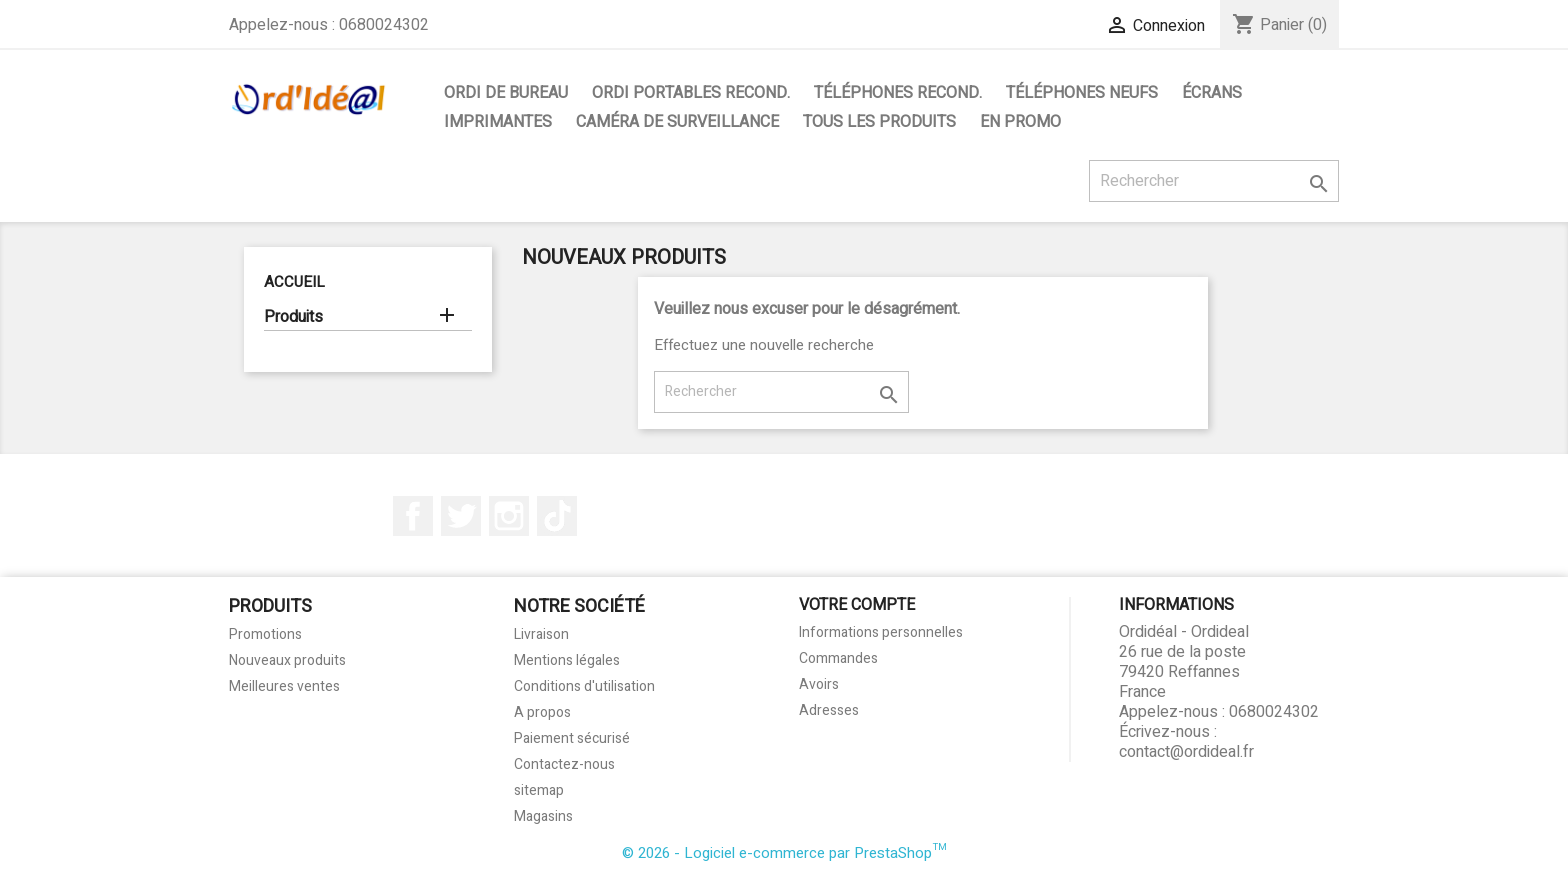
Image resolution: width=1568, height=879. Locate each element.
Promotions (265, 634)
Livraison (541, 634)
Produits (293, 318)
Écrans (1212, 93)
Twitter (461, 516)
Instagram (509, 516)
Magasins (543, 816)
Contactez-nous (564, 764)
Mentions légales (567, 660)
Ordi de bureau (506, 93)
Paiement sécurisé (572, 738)
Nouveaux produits (287, 660)
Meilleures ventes (284, 686)
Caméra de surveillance (677, 122)
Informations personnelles (881, 632)
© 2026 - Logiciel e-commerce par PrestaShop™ (784, 853)
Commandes (838, 658)
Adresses (829, 710)
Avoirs (819, 684)
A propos (542, 712)
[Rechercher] (1214, 181)
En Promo (1020, 122)
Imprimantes (498, 122)
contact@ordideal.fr (1186, 752)
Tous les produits (879, 122)
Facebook (413, 516)
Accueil (294, 282)
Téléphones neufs (1082, 93)
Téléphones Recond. (898, 93)
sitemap (539, 790)
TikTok (557, 516)
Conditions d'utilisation (584, 686)
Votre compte (857, 605)
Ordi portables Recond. (691, 93)
